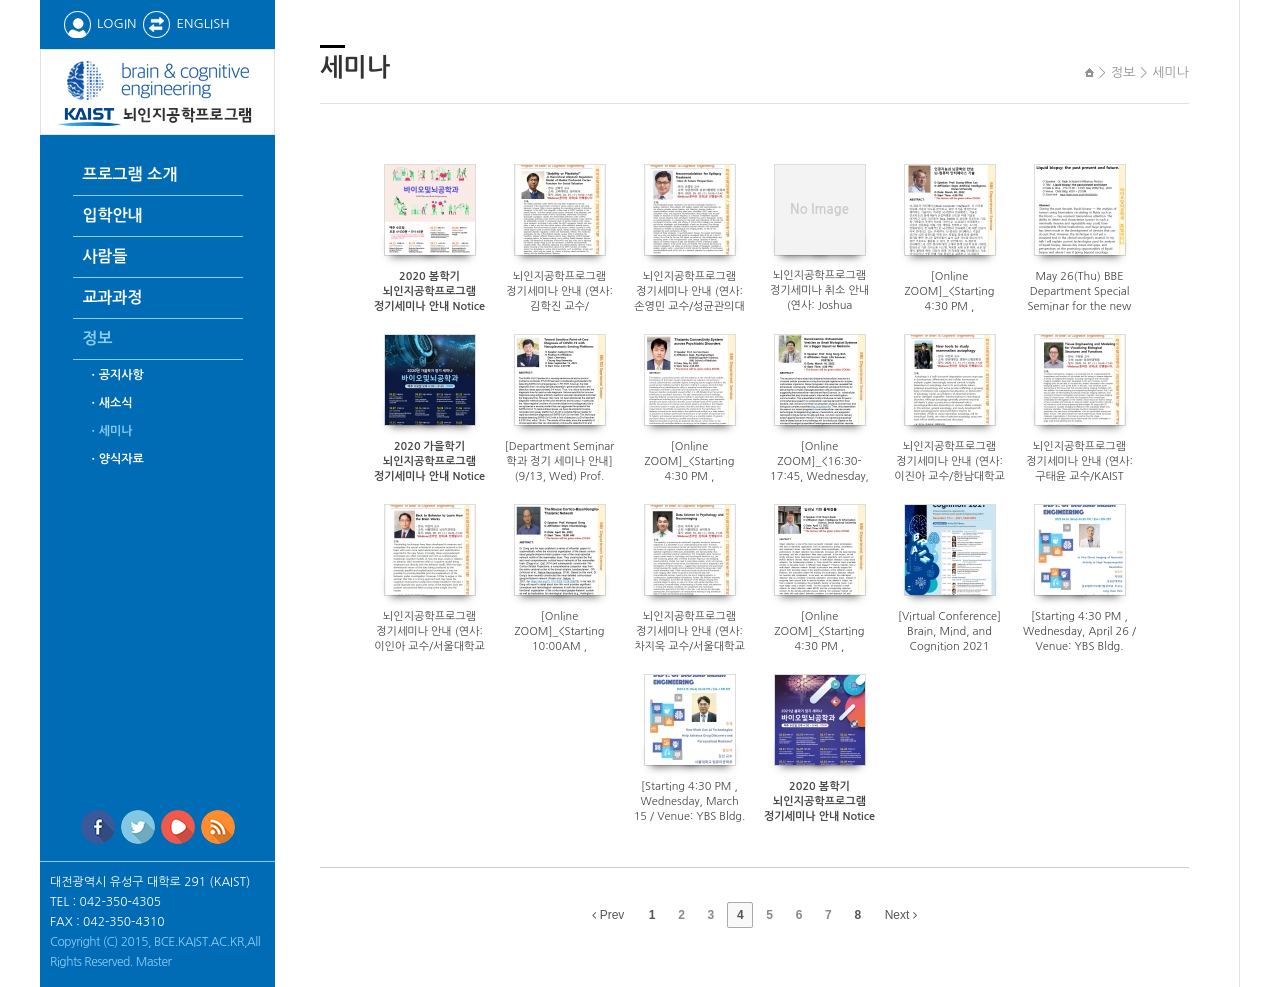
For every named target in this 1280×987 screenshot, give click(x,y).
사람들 (105, 256)
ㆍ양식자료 (116, 459)
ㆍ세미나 (110, 431)
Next (901, 915)
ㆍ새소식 (110, 403)
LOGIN (99, 23)
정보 (98, 338)
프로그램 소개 (130, 174)
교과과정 (113, 297)
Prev (608, 915)
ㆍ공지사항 (116, 375)
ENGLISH (185, 23)
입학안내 (113, 215)
